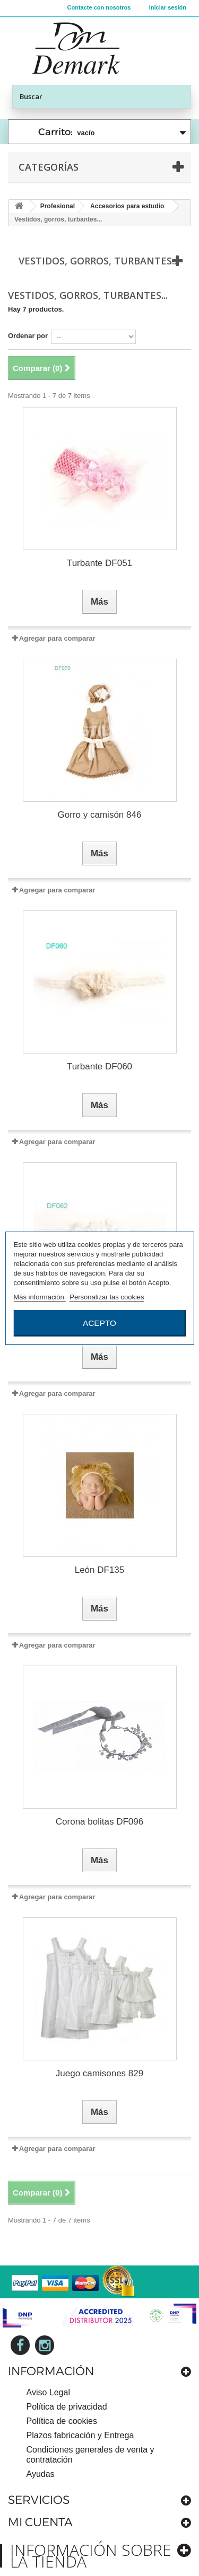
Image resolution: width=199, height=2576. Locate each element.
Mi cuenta (40, 2522)
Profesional (57, 206)
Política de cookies (62, 2420)
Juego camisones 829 (99, 2073)
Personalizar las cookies (107, 1297)
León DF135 (100, 1570)
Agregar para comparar (57, 638)
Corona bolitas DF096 (99, 1822)
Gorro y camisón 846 (100, 815)
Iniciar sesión (167, 7)
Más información (39, 1297)
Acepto (99, 1322)
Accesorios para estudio (127, 206)
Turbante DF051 (99, 563)
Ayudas (41, 2473)
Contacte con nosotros (99, 7)
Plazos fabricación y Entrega (80, 2435)
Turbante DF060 (99, 1066)
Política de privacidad (67, 2406)
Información (51, 2371)
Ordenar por (28, 336)
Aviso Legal (48, 2392)
